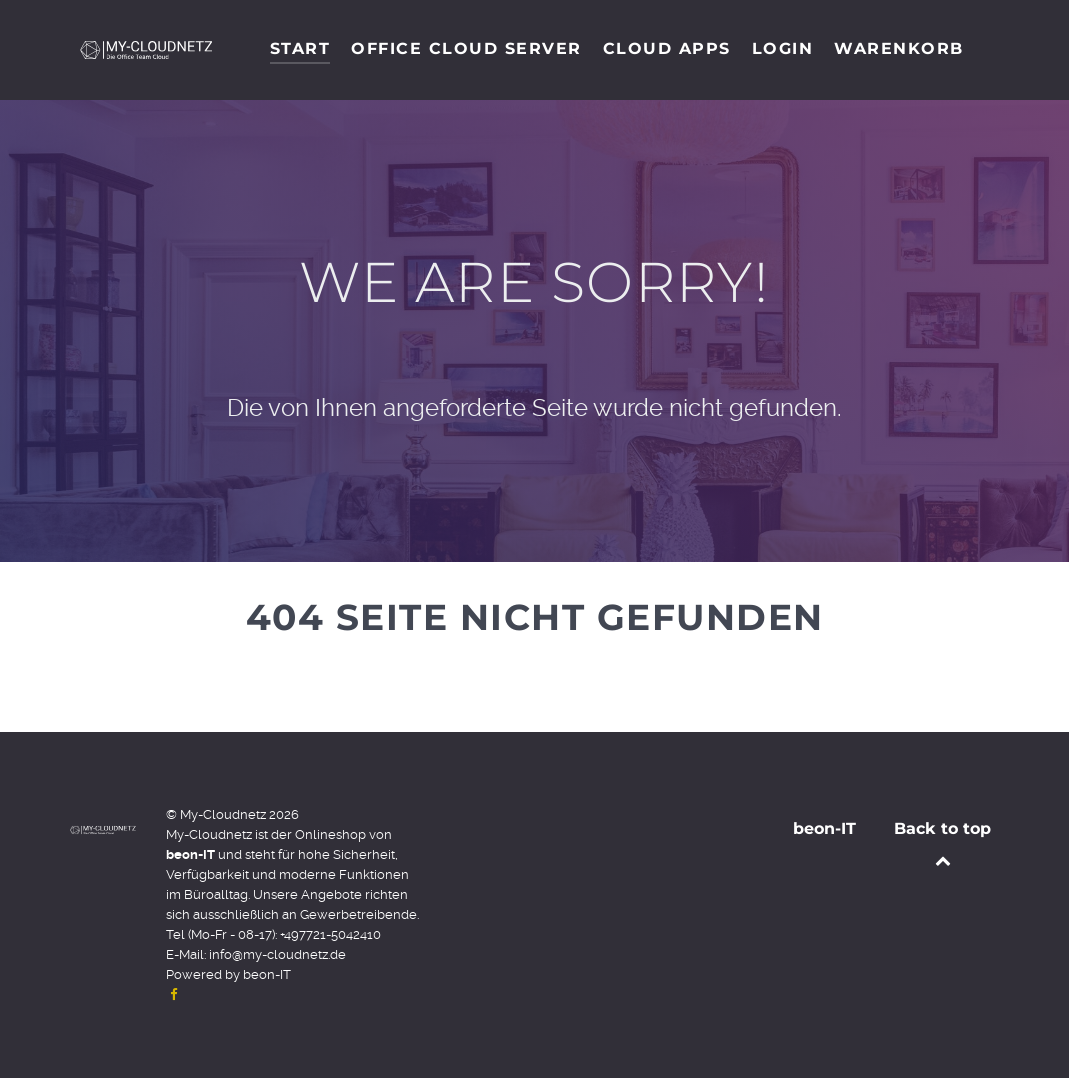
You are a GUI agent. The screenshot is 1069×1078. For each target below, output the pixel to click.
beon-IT (267, 974)
